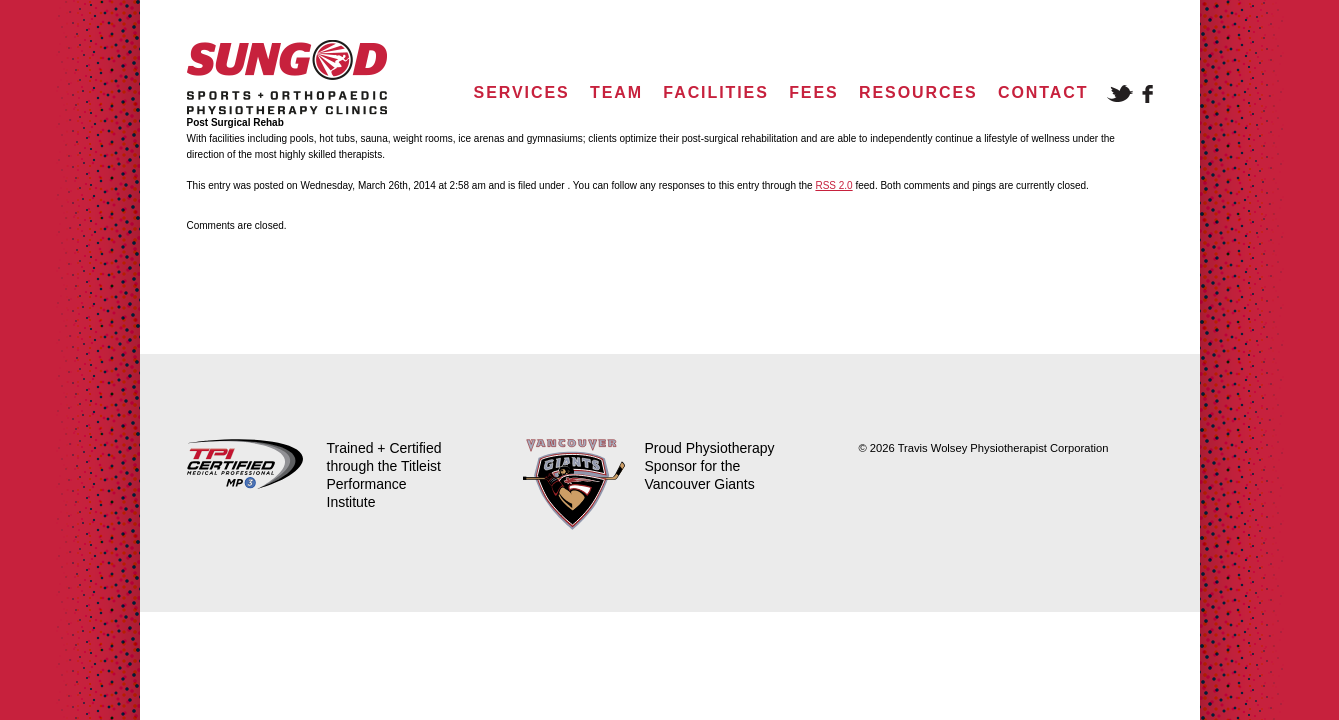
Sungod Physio (287, 77)
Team (616, 92)
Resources (918, 92)
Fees (813, 92)
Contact (1043, 92)
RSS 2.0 (833, 185)
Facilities (715, 92)
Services (522, 92)
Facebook (1147, 94)
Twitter (1120, 93)
